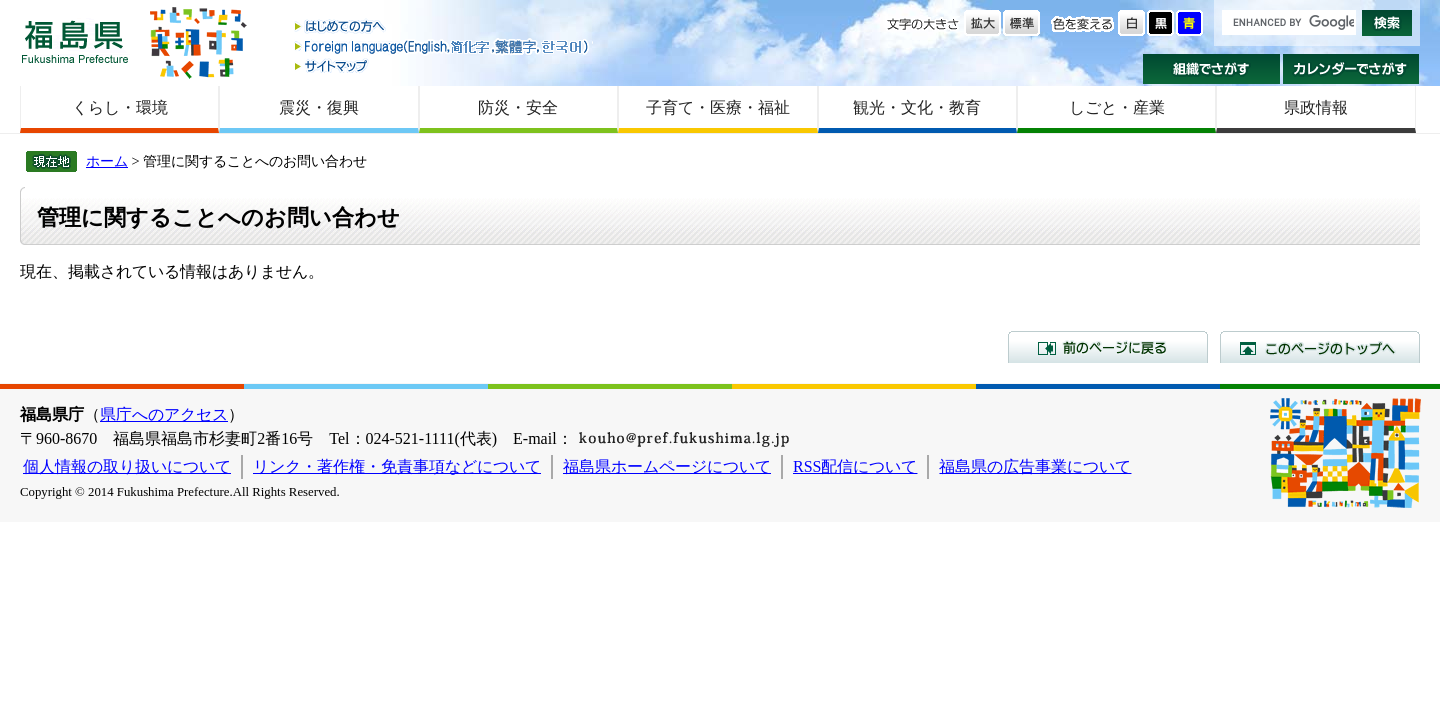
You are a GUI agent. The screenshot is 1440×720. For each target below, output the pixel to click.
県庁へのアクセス (164, 414)
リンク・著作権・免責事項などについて (397, 466)
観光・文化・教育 (917, 107)
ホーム (107, 161)
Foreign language (443, 46)
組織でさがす (1211, 69)
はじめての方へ (443, 27)
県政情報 (1316, 107)
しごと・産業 (1117, 107)
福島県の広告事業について (1035, 466)
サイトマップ (443, 65)
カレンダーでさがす (1351, 69)
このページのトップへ (1320, 347)
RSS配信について (855, 466)
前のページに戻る (1108, 347)
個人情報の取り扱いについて (127, 466)
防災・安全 (518, 107)
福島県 (75, 41)
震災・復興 (319, 107)
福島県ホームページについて (667, 466)
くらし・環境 (120, 107)
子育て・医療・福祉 (718, 107)
